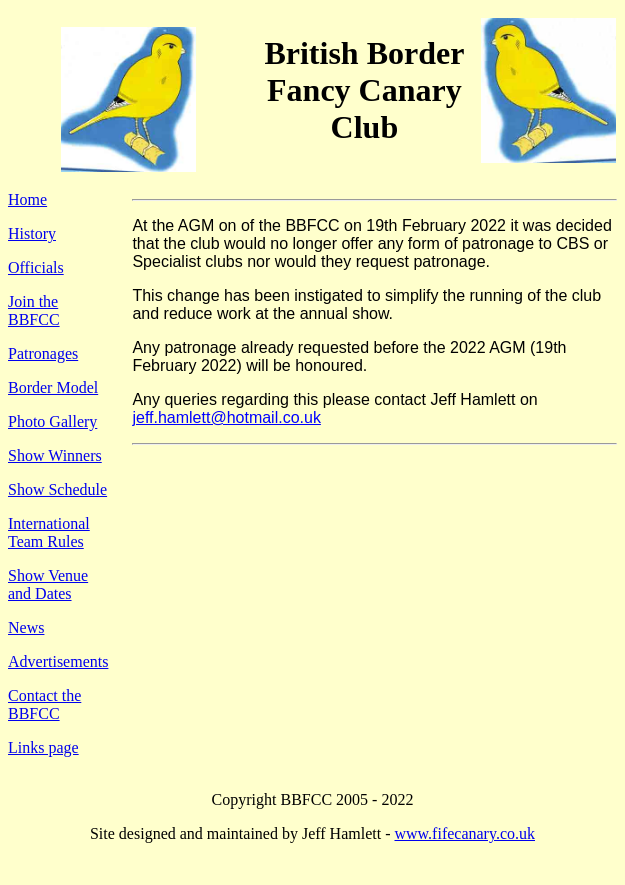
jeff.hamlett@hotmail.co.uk (226, 417)
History (32, 233)
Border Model (53, 387)
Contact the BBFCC (44, 704)
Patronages (43, 353)
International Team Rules (49, 532)
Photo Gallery (52, 421)
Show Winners (55, 455)
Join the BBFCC (34, 310)
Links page (43, 747)
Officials (36, 267)
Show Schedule (57, 489)
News (26, 627)
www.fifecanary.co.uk (464, 833)
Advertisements (58, 661)
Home (27, 199)
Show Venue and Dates (48, 584)
